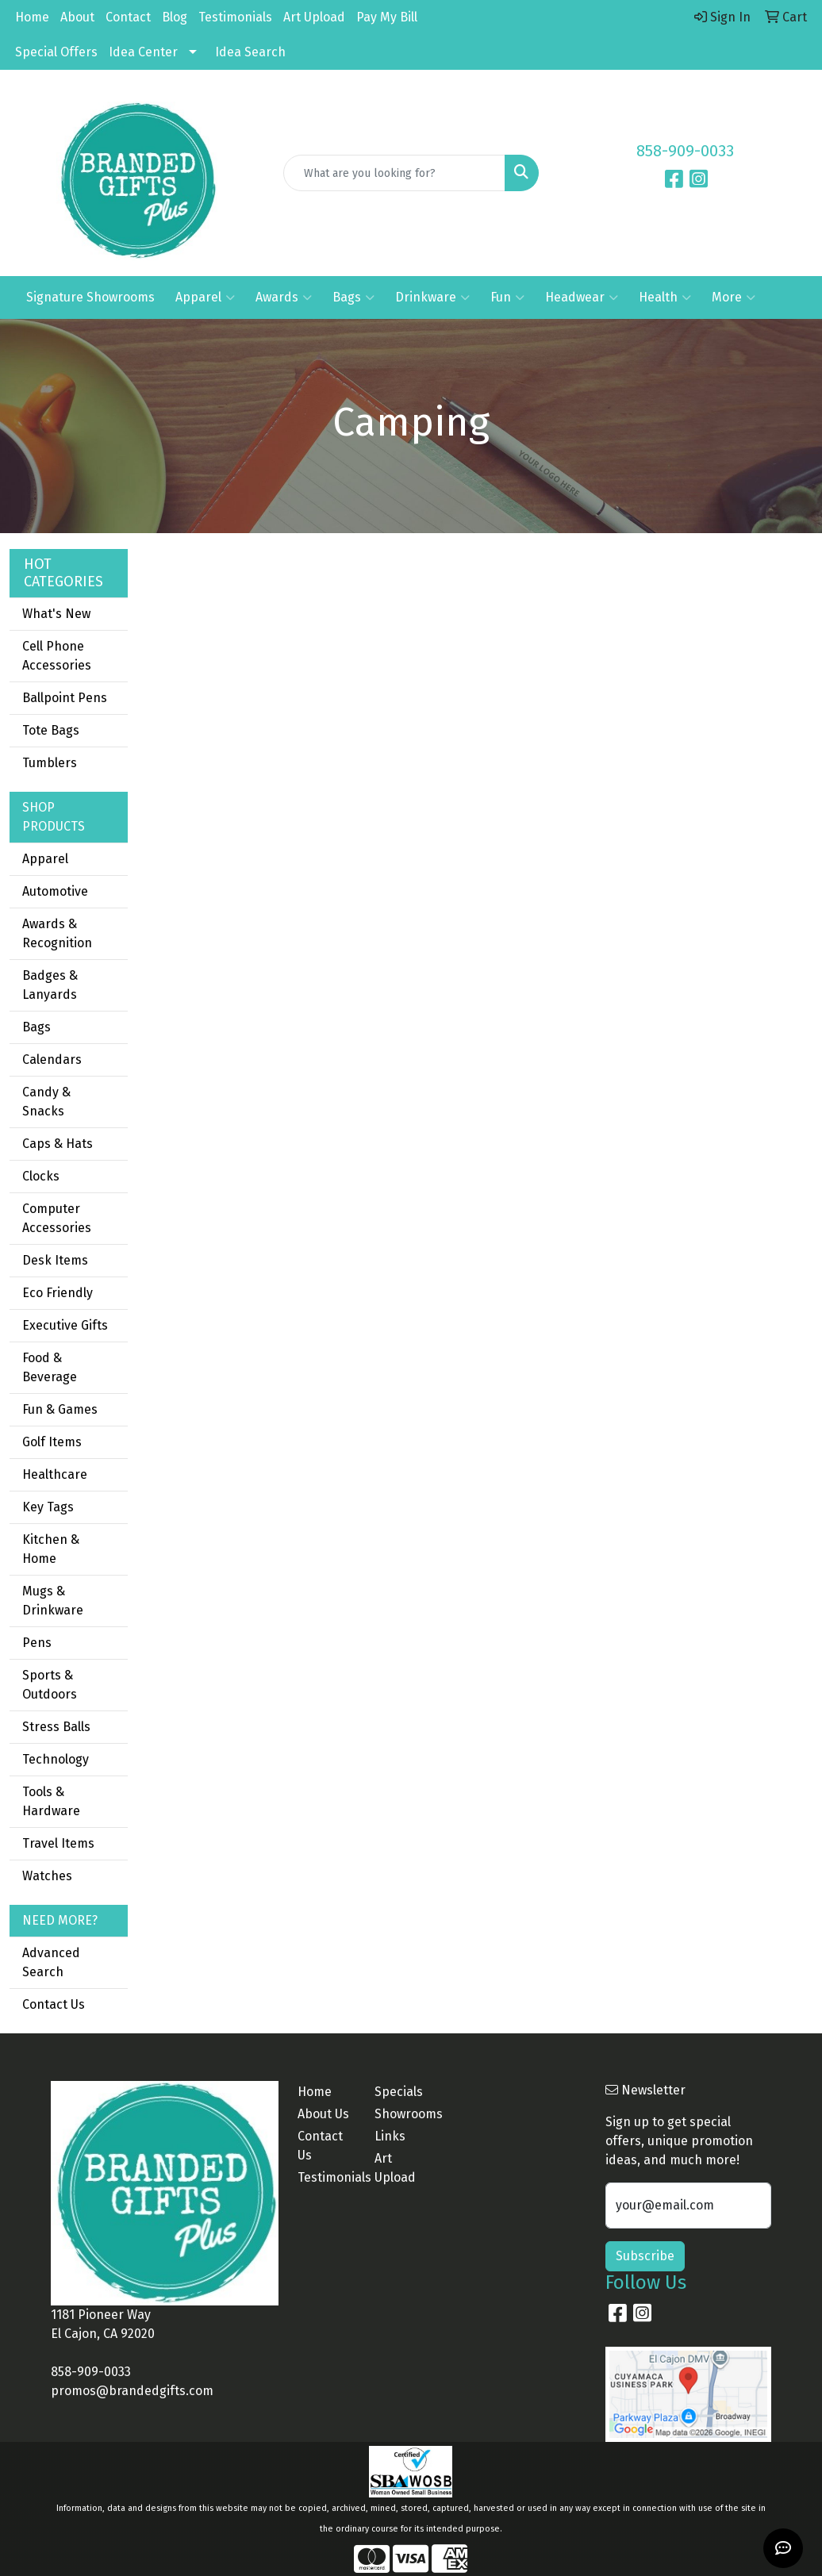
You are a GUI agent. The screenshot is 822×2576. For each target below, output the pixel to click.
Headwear (581, 297)
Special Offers (56, 52)
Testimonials (235, 17)
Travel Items (58, 1843)
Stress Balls (56, 1726)
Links (390, 2136)
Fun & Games (60, 1409)
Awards (283, 297)
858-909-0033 (685, 150)
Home (32, 17)
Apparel (205, 297)
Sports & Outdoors (49, 1685)
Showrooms (403, 2113)
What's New (56, 613)
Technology (55, 1759)
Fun (507, 297)
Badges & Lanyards (50, 985)
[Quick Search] (394, 173)
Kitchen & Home (50, 1549)
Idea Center (143, 52)
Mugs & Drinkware (52, 1601)
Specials (399, 2091)
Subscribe (645, 2255)
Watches (47, 1875)
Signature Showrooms (90, 297)
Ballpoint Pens (64, 697)
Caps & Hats (57, 1143)
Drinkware (432, 297)
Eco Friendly (57, 1292)
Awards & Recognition (57, 933)
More (733, 297)
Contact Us (53, 2004)
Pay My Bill (386, 17)
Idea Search (250, 52)
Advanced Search (51, 1962)
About (77, 17)
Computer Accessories (56, 1218)
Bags (353, 297)
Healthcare (54, 1474)
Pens (37, 1642)
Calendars (52, 1059)
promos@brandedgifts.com (132, 2390)
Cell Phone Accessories (56, 656)
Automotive (55, 891)
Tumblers (49, 762)
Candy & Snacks (46, 1102)
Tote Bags (50, 730)
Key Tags (48, 1507)
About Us (323, 2113)
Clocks (41, 1176)
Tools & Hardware (51, 1801)
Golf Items (52, 1441)
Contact (128, 17)
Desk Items (55, 1260)
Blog (174, 17)
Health (665, 297)
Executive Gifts (65, 1325)
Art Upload (314, 17)
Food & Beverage (49, 1367)
